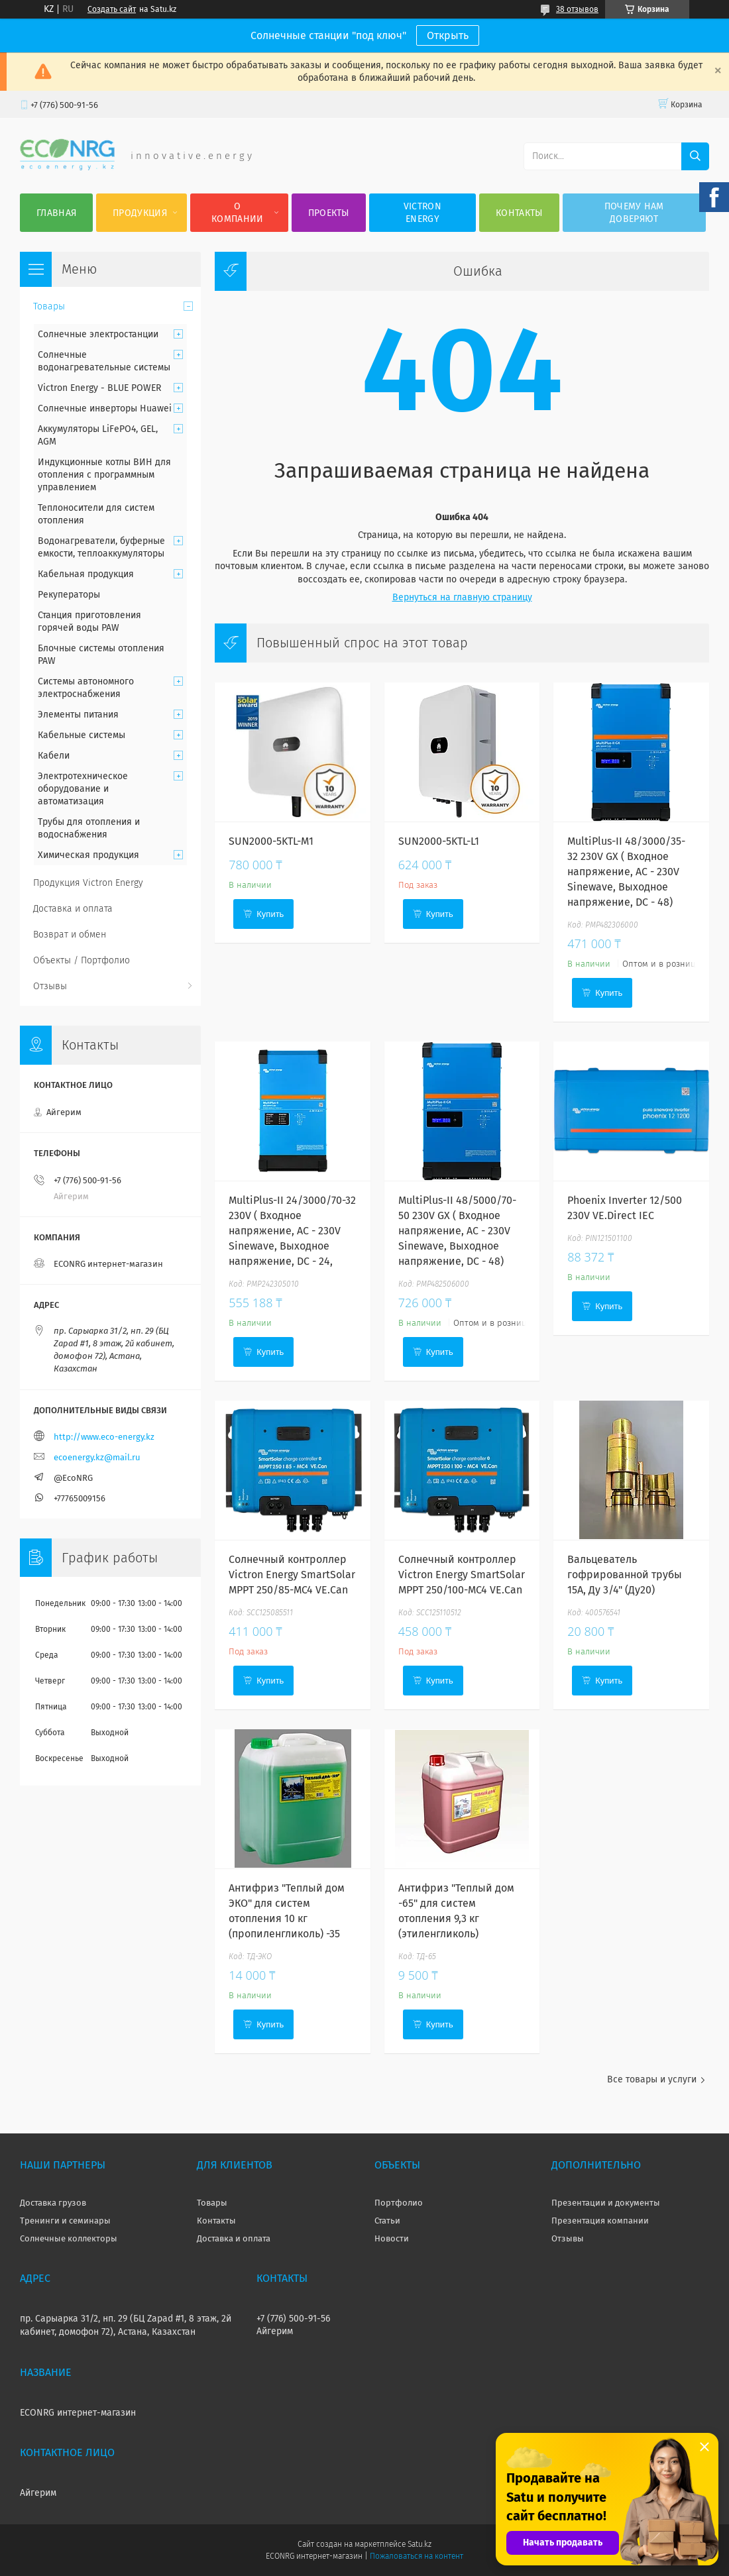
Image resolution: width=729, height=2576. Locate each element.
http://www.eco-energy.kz (104, 1437)
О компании (237, 213)
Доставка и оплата (73, 908)
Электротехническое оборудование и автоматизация (83, 789)
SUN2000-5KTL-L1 (438, 841)
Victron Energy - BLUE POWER (99, 388)
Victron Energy (422, 213)
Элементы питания (78, 714)
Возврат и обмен (69, 934)
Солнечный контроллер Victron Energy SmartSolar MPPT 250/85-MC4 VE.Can (292, 1574)
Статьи (387, 2221)
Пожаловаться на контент (416, 2556)
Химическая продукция (88, 855)
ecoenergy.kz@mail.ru (97, 1457)
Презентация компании (600, 2221)
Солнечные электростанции (98, 334)
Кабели (54, 755)
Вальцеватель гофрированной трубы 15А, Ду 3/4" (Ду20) (624, 1574)
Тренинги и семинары (65, 2221)
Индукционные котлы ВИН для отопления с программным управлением (104, 474)
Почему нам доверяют (634, 213)
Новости (391, 2238)
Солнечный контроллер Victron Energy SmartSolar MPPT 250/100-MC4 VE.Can (461, 1574)
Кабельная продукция (86, 574)
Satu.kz (419, 2544)
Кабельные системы (81, 735)
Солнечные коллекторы (68, 2238)
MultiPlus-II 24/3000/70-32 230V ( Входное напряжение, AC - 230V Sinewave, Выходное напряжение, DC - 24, (292, 1230)
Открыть (448, 35)
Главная (56, 213)
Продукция (140, 213)
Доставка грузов (53, 2203)
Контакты (519, 213)
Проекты (328, 213)
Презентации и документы (605, 2203)
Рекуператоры (69, 594)
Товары (49, 306)
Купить (270, 914)
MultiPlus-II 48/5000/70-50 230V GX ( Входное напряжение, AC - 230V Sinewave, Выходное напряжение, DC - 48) (457, 1230)
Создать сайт (111, 9)
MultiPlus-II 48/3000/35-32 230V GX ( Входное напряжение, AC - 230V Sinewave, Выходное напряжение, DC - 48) (626, 871)
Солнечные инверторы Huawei (105, 408)
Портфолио (398, 2203)
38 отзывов (577, 9)
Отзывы (50, 986)
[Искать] (695, 156)
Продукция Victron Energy (88, 882)
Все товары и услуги (652, 2079)
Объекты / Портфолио (81, 960)
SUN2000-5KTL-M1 (271, 841)
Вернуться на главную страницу (462, 597)
